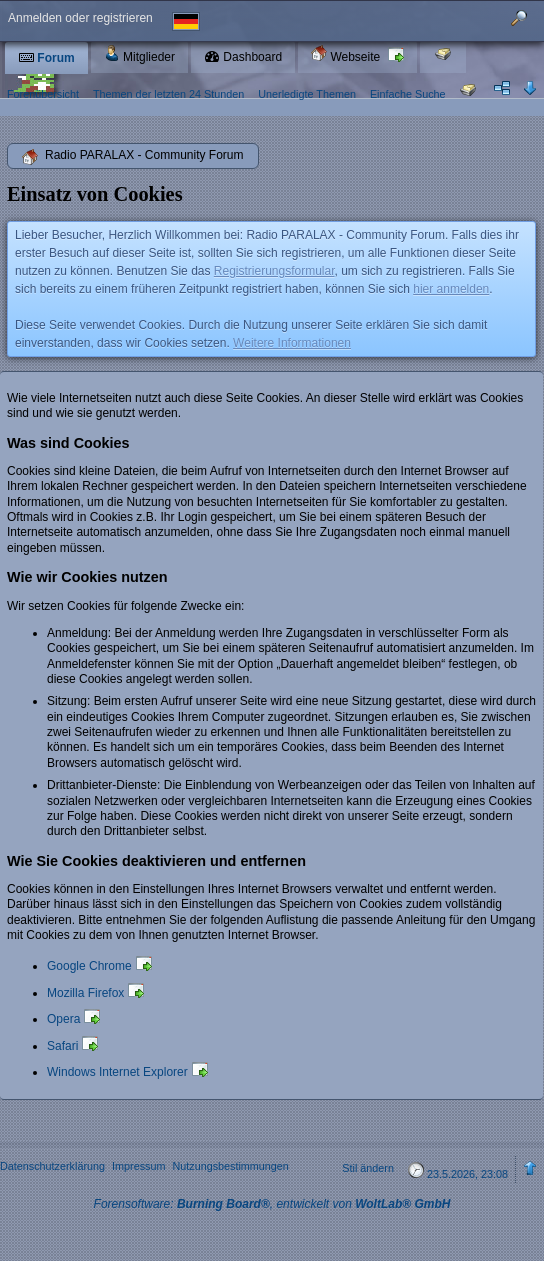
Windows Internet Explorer (117, 1072)
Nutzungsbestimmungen (230, 1166)
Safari (62, 1046)
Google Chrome (89, 966)
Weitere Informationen (292, 343)
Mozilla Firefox (85, 993)
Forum (46, 58)
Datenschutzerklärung (52, 1166)
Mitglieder (139, 54)
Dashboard (243, 57)
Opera (63, 1019)
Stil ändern (368, 1168)
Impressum (138, 1166)
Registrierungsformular (274, 271)
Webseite (347, 54)
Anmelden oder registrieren (80, 18)
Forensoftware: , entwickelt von (272, 1204)
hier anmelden (451, 289)
